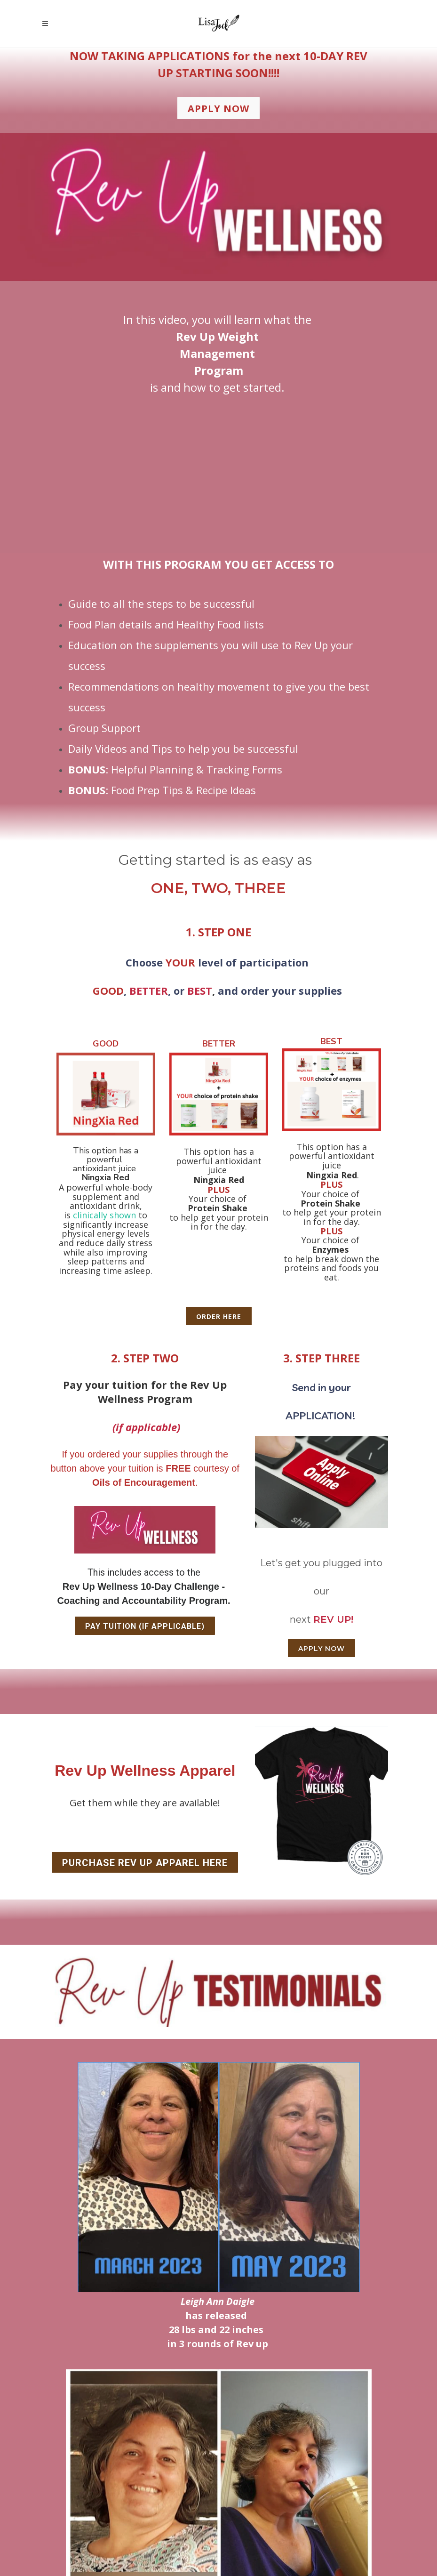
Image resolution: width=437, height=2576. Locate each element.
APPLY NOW (321, 1648)
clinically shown (104, 1215)
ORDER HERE (218, 1316)
